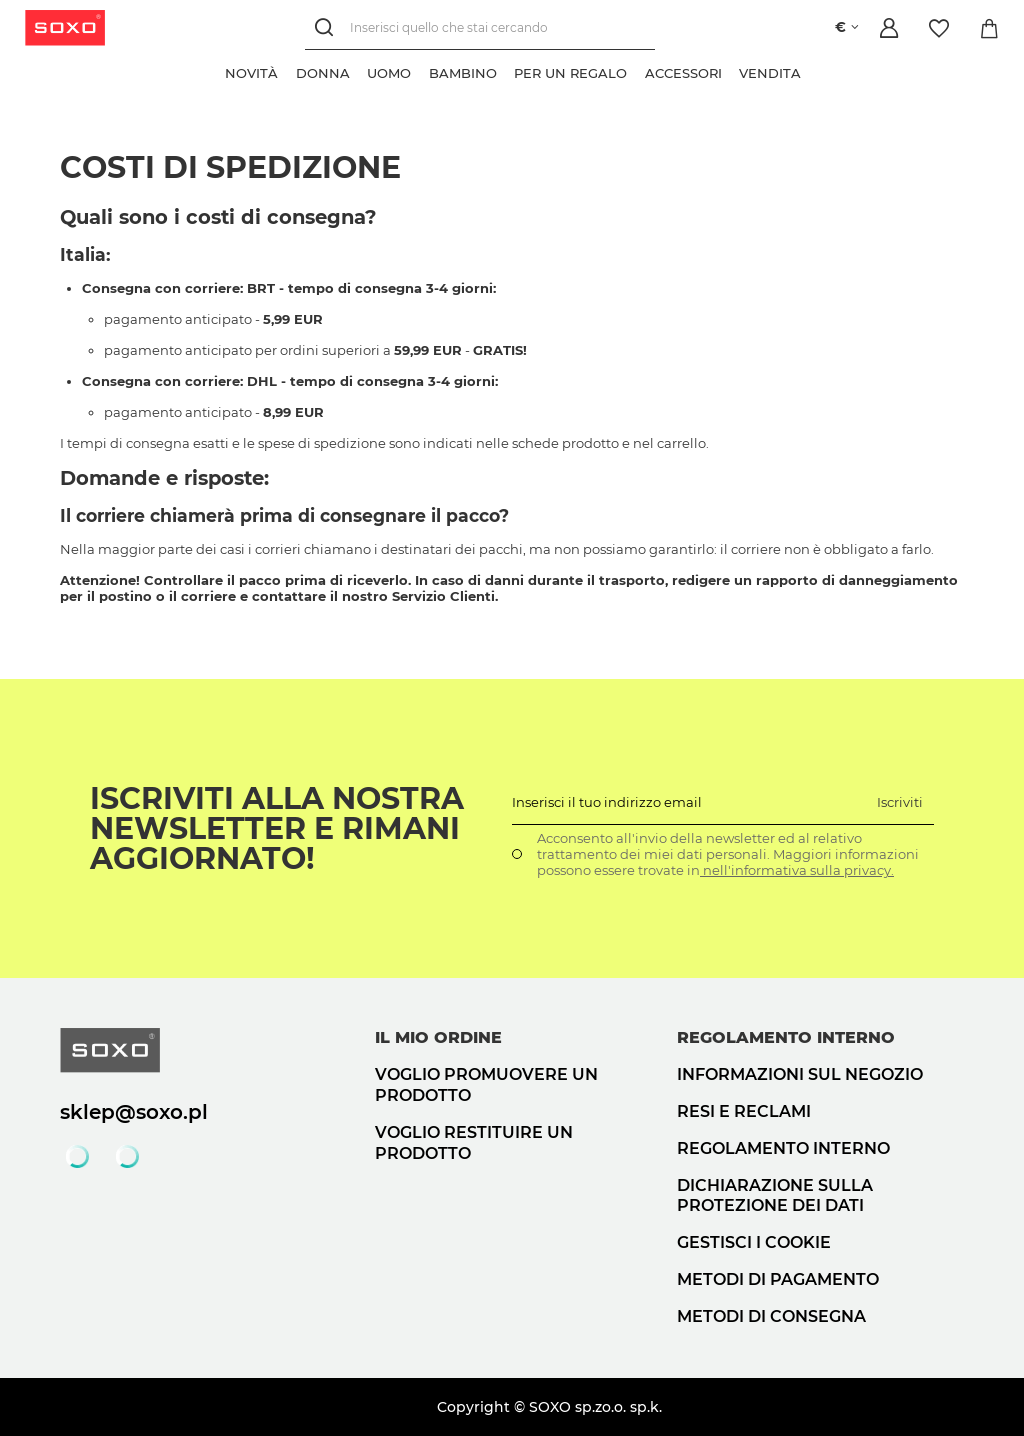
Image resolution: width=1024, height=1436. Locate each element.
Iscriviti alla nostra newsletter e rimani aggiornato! (277, 829)
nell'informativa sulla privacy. (797, 870)
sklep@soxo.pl (134, 1112)
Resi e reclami (744, 1111)
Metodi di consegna (771, 1316)
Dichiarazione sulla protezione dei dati (775, 1196)
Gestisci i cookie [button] (754, 1242)
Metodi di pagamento (778, 1279)
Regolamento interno (783, 1148)
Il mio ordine (438, 1037)
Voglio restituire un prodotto (474, 1143)
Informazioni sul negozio (800, 1074)
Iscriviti (900, 802)
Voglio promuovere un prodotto (486, 1085)
